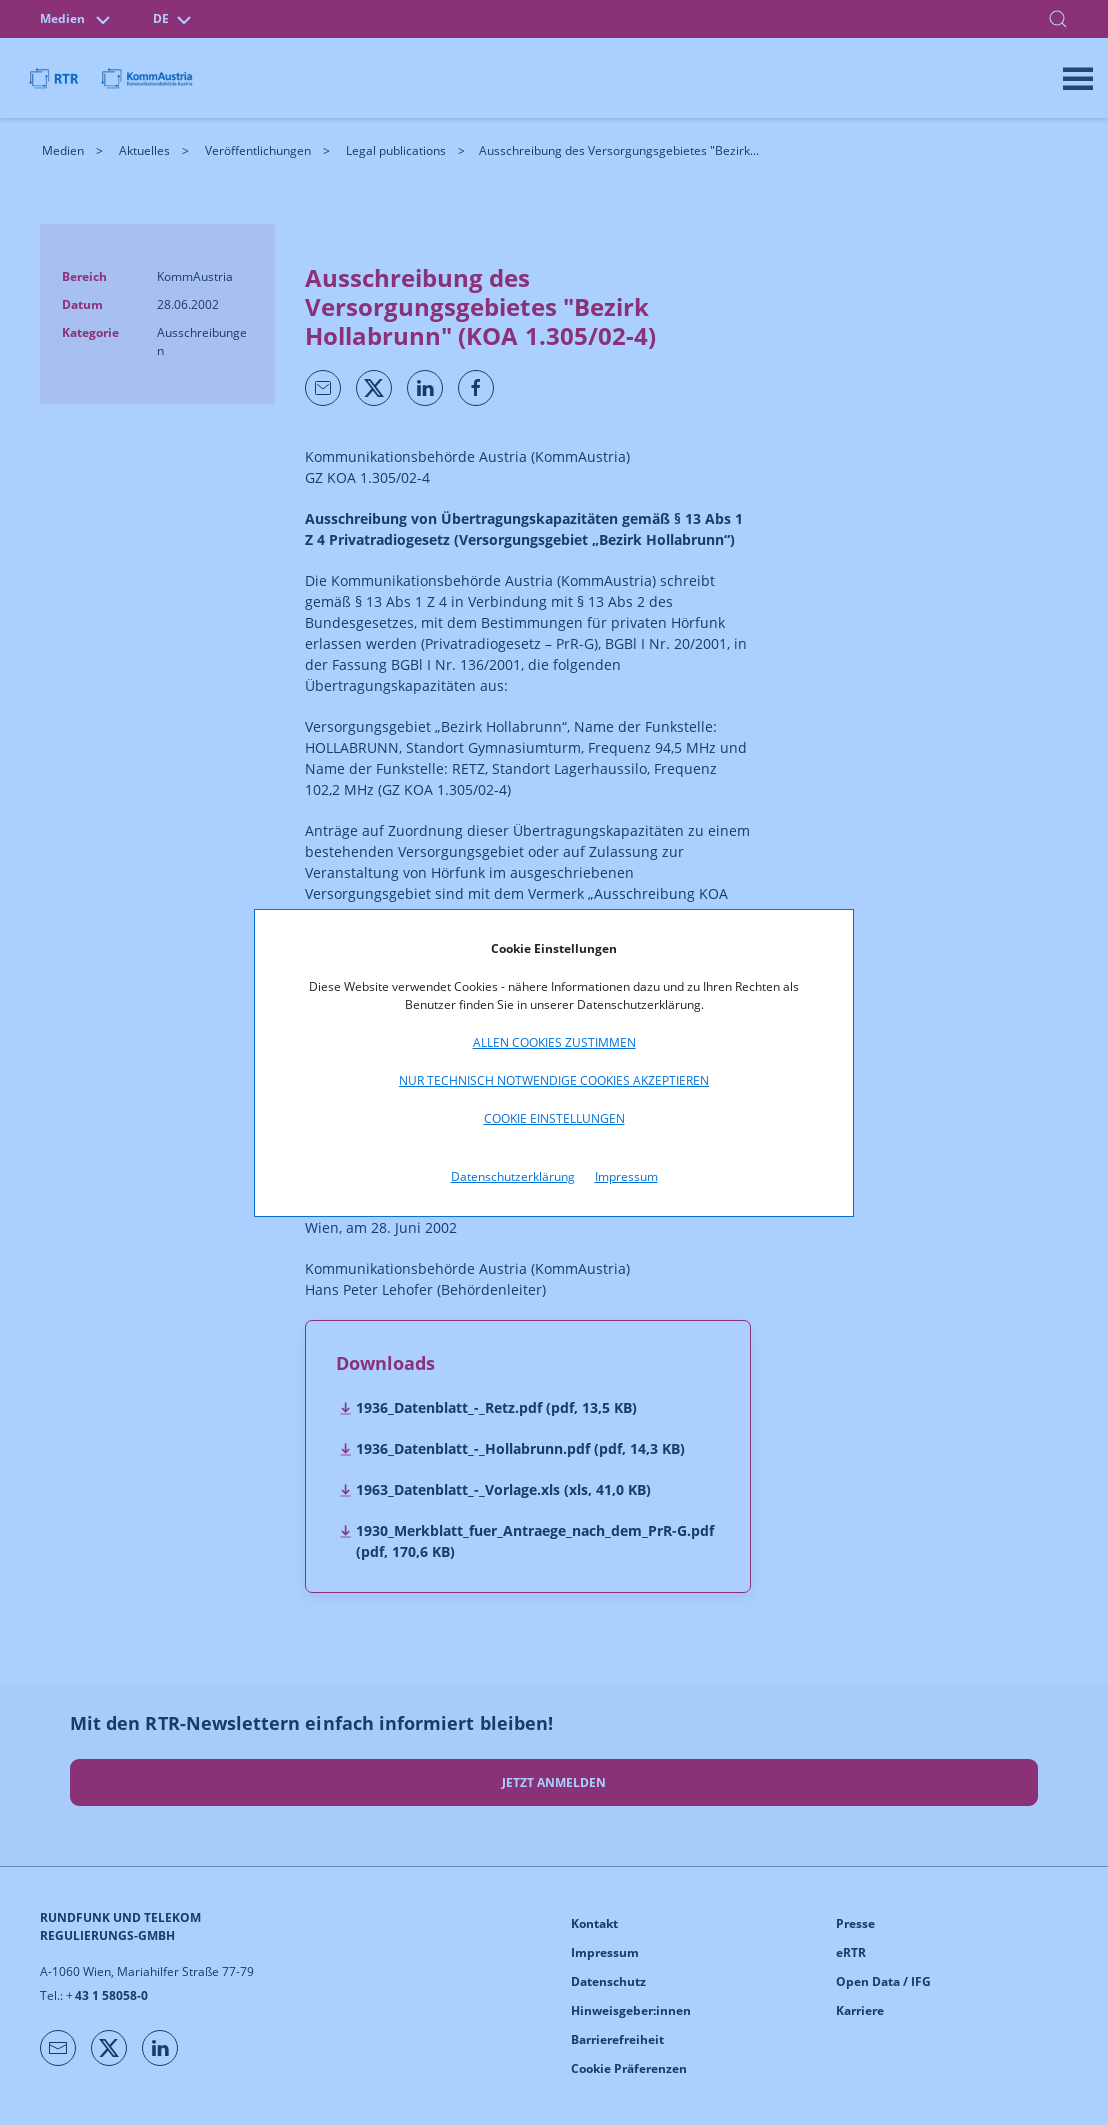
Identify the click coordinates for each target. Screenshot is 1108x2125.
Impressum (626, 1176)
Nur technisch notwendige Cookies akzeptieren (554, 1080)
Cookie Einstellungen (554, 1118)
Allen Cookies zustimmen (554, 1042)
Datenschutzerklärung (513, 1176)
